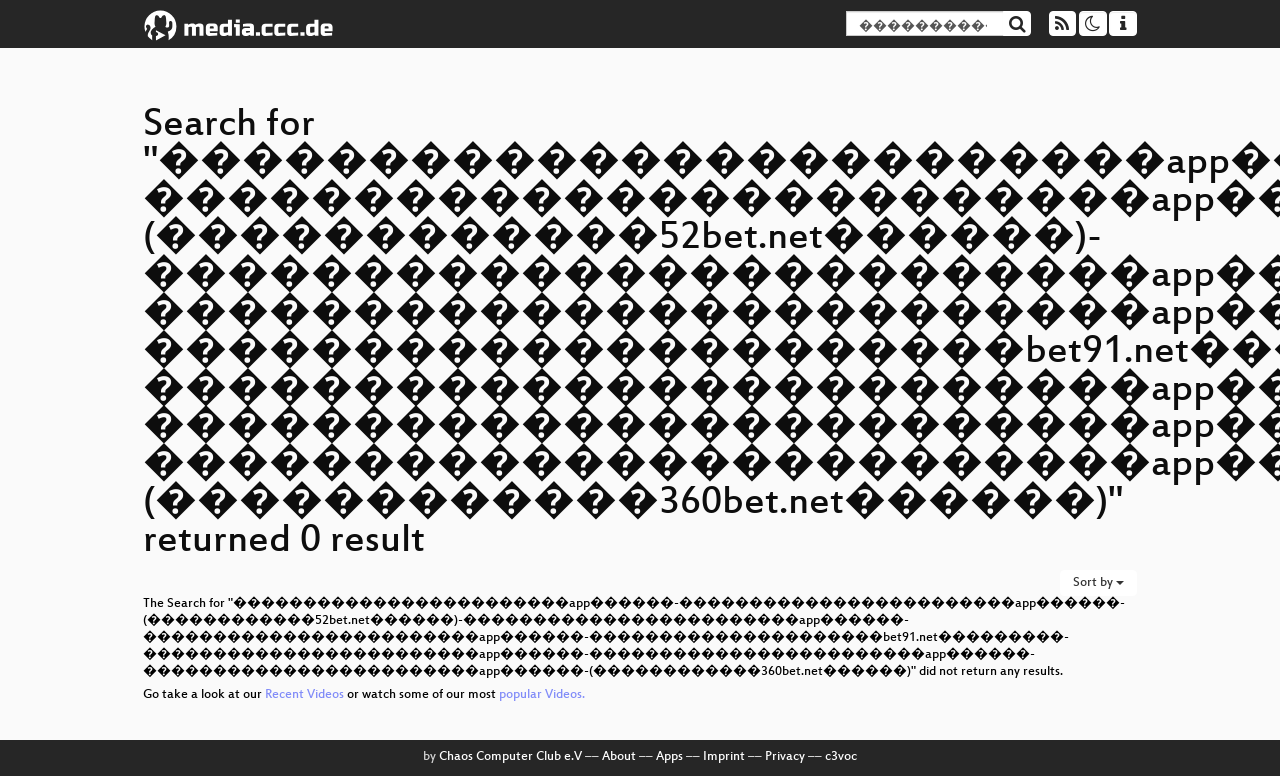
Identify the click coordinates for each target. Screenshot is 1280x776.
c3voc (841, 757)
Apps (669, 757)
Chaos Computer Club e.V (510, 757)
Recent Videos (306, 695)
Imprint (724, 757)
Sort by (1098, 583)
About (619, 757)
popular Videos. (542, 695)
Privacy (785, 757)
